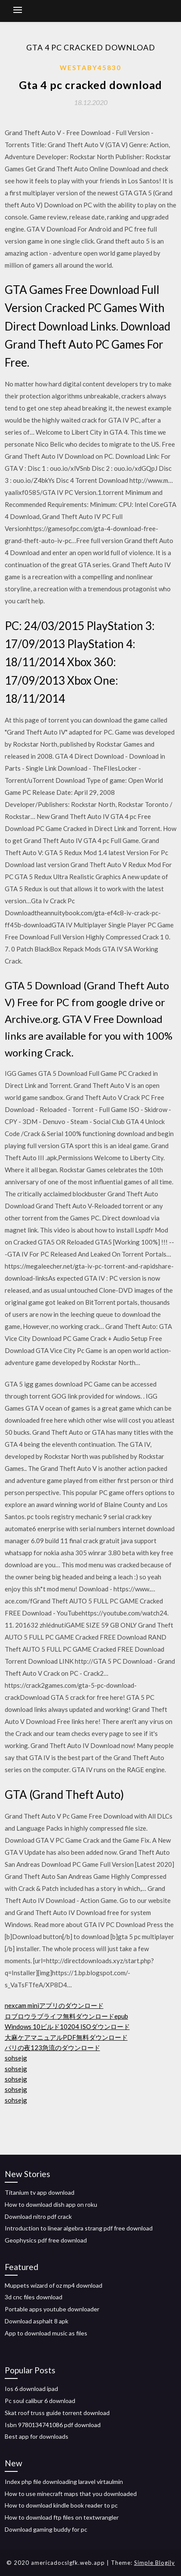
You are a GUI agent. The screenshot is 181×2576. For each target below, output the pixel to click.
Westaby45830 (90, 67)
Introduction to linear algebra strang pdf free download (79, 2228)
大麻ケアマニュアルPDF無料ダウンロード (66, 2037)
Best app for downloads (36, 2436)
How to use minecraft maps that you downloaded (71, 2493)
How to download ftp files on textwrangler (62, 2517)
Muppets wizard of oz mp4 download (53, 2285)
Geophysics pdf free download (46, 2240)
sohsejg (16, 2058)
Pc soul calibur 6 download (40, 2400)
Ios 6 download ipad (31, 2388)
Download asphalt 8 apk (36, 2321)
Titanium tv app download (39, 2192)
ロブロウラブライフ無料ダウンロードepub (66, 2016)
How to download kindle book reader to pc (61, 2505)
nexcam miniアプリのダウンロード (54, 2005)
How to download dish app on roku (51, 2204)
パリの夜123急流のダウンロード (52, 2047)
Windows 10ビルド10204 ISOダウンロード (67, 2026)
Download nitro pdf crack (38, 2216)
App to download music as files (46, 2333)
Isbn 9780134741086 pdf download (53, 2424)
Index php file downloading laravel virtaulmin (64, 2481)
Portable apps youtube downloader (52, 2309)
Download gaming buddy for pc (46, 2529)
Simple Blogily (154, 2562)
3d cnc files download (33, 2297)
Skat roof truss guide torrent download (57, 2412)
